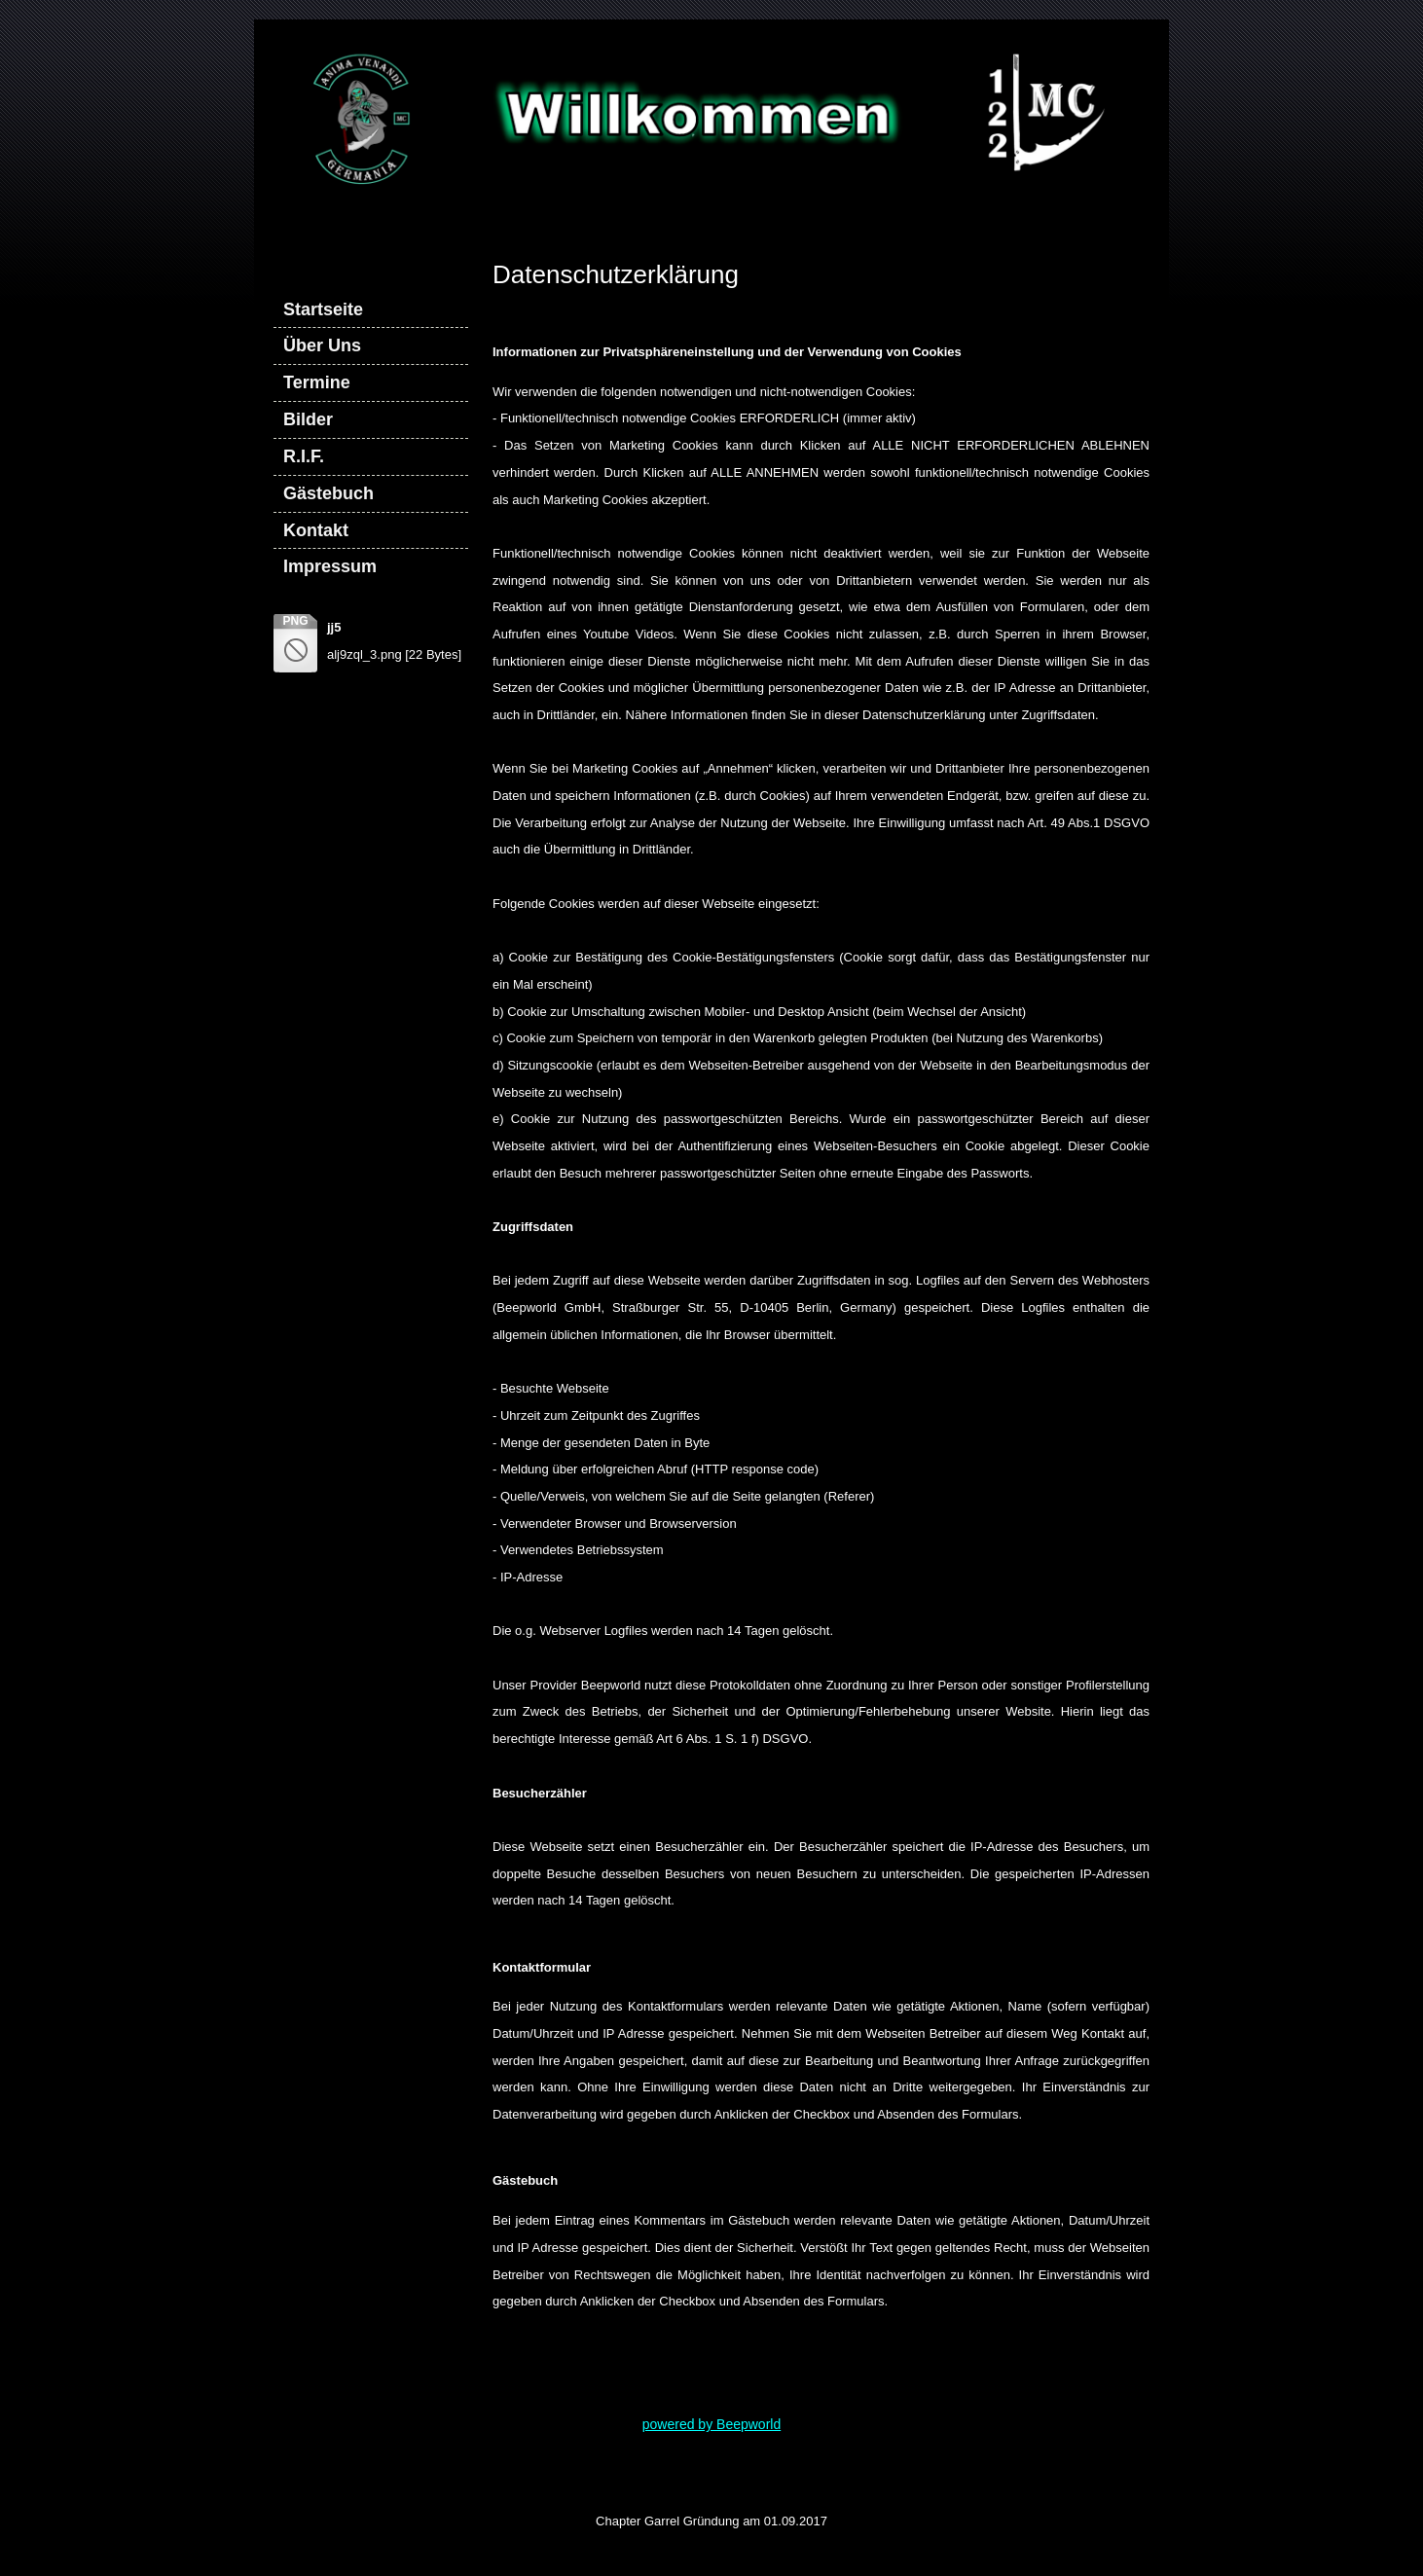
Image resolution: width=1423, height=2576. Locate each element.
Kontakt (315, 530)
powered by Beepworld (711, 2424)
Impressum (330, 566)
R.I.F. (303, 456)
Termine (316, 382)
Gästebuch (328, 493)
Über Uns (322, 345)
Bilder (308, 419)
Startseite (323, 309)
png (295, 621)
